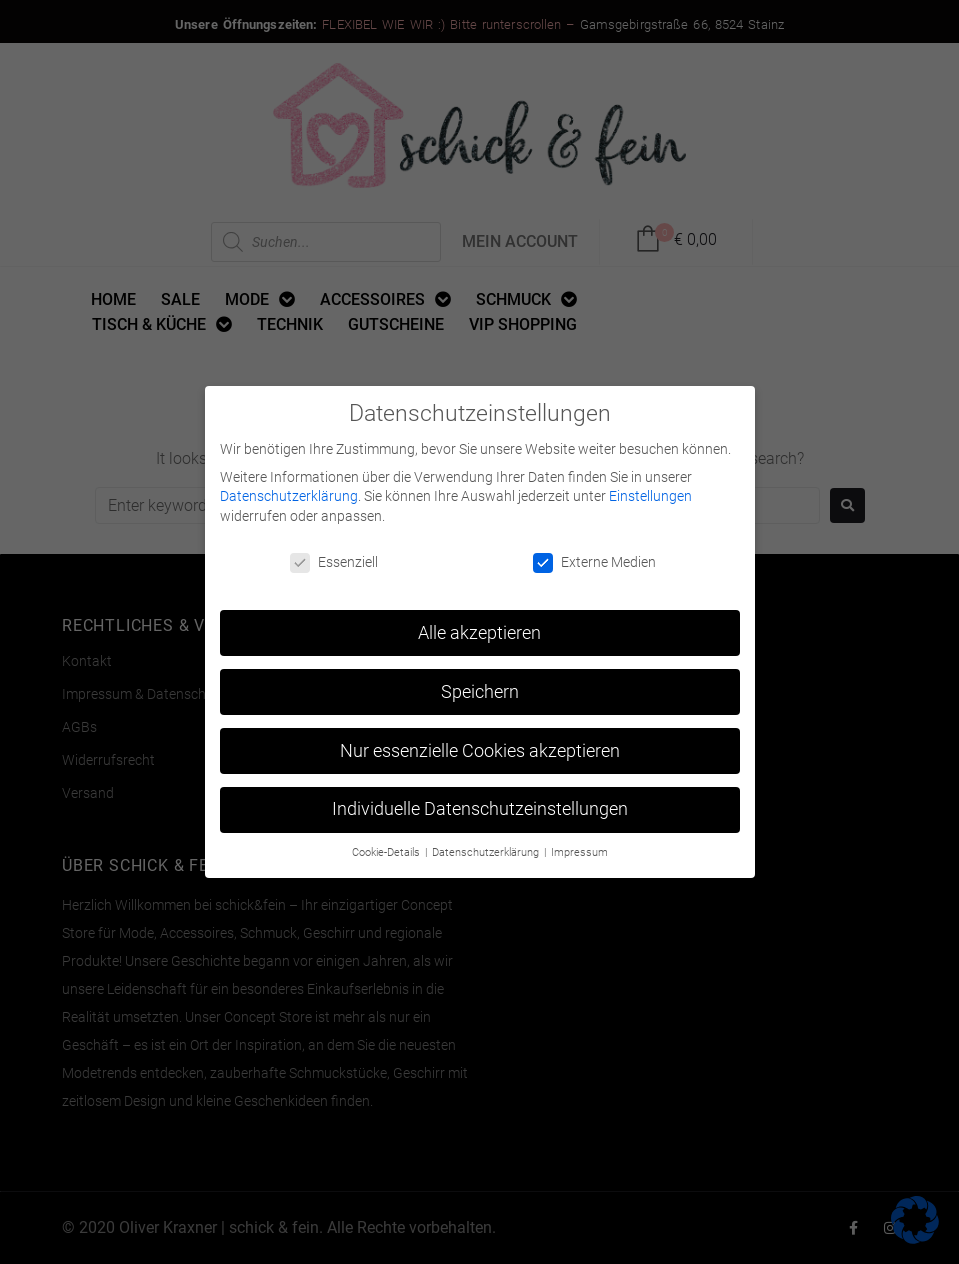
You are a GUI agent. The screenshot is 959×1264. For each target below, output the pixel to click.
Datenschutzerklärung (289, 490)
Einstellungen (650, 490)
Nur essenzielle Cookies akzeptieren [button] (480, 744)
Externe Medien (594, 555)
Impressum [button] (579, 846)
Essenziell (334, 555)
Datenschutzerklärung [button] (487, 846)
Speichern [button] (480, 685)
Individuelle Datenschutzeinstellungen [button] (480, 803)
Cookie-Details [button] (387, 846)
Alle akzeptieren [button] (479, 626)
